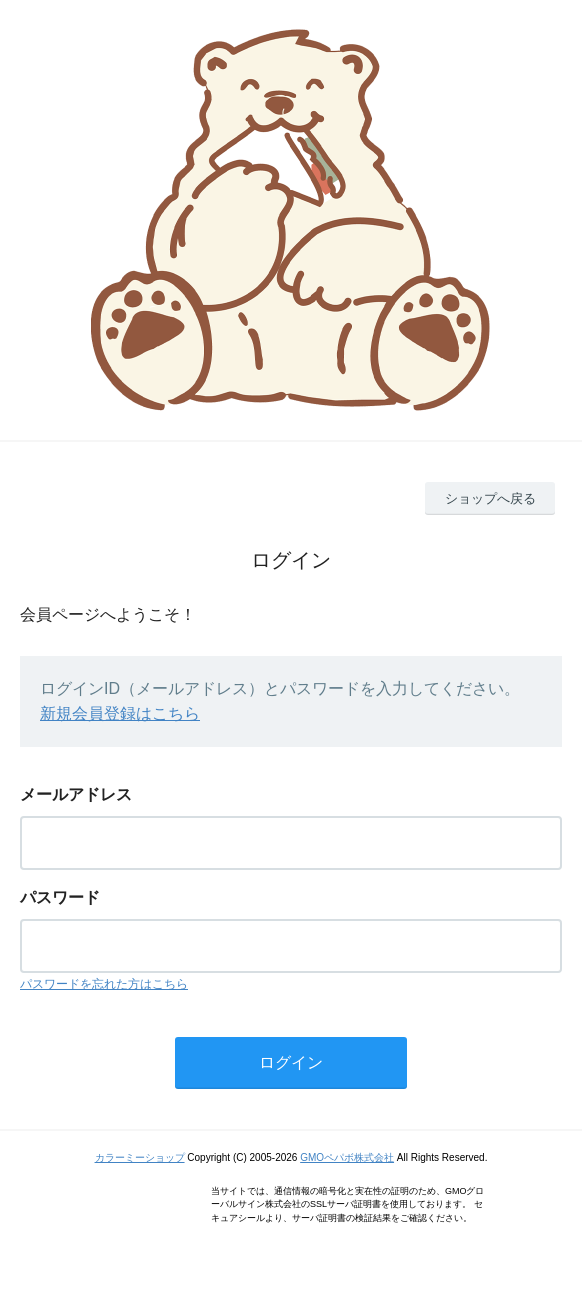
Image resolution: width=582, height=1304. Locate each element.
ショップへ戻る (490, 498)
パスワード (60, 897)
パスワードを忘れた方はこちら (104, 984)
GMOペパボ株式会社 (347, 1157)
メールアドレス (76, 794)
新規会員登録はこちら (120, 713)
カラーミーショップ (140, 1157)
